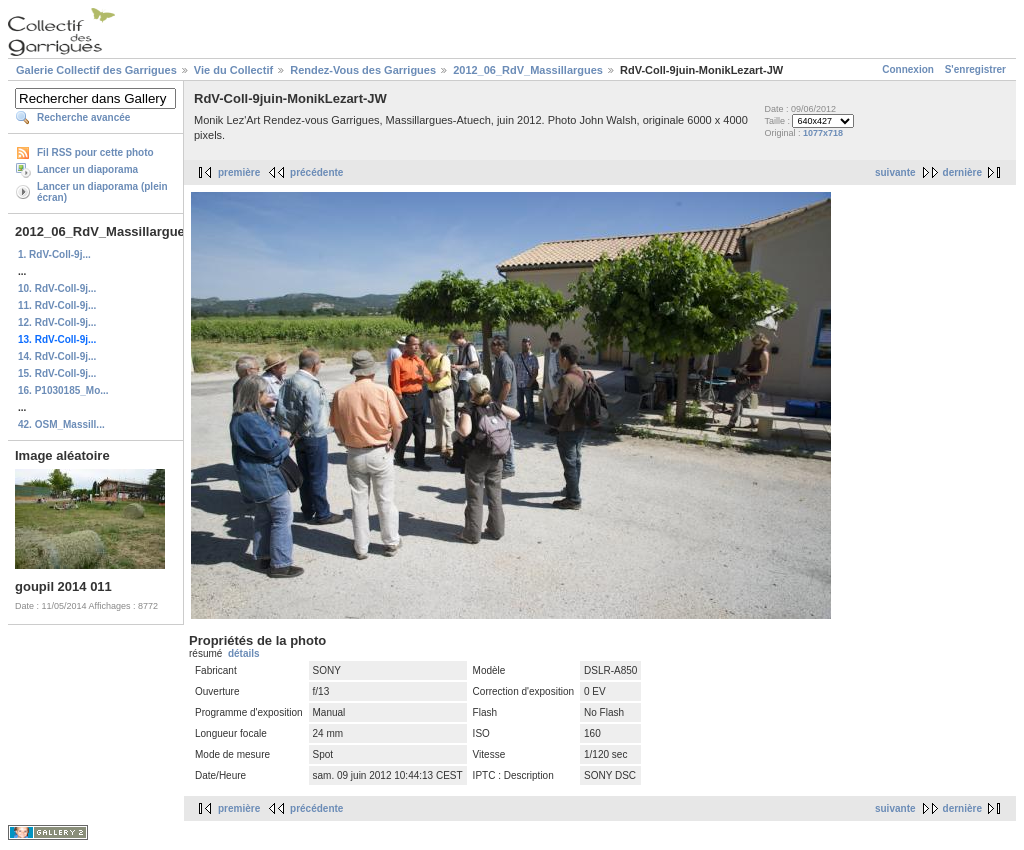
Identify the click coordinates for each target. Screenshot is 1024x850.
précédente (316, 172)
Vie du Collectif (233, 70)
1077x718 (823, 133)
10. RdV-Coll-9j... (57, 288)
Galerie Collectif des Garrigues (96, 70)
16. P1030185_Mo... (63, 390)
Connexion (908, 69)
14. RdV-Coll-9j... (57, 356)
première (239, 172)
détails (244, 653)
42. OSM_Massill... (61, 424)
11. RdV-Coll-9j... (57, 305)
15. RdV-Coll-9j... (57, 373)
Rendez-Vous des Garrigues (363, 70)
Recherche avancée (83, 117)
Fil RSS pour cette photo (95, 152)
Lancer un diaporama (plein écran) (102, 192)
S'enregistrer (975, 69)
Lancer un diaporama (87, 169)
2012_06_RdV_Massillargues (528, 70)
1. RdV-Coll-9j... (54, 254)
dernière (962, 172)
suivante (895, 172)
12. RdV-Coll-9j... (57, 322)
